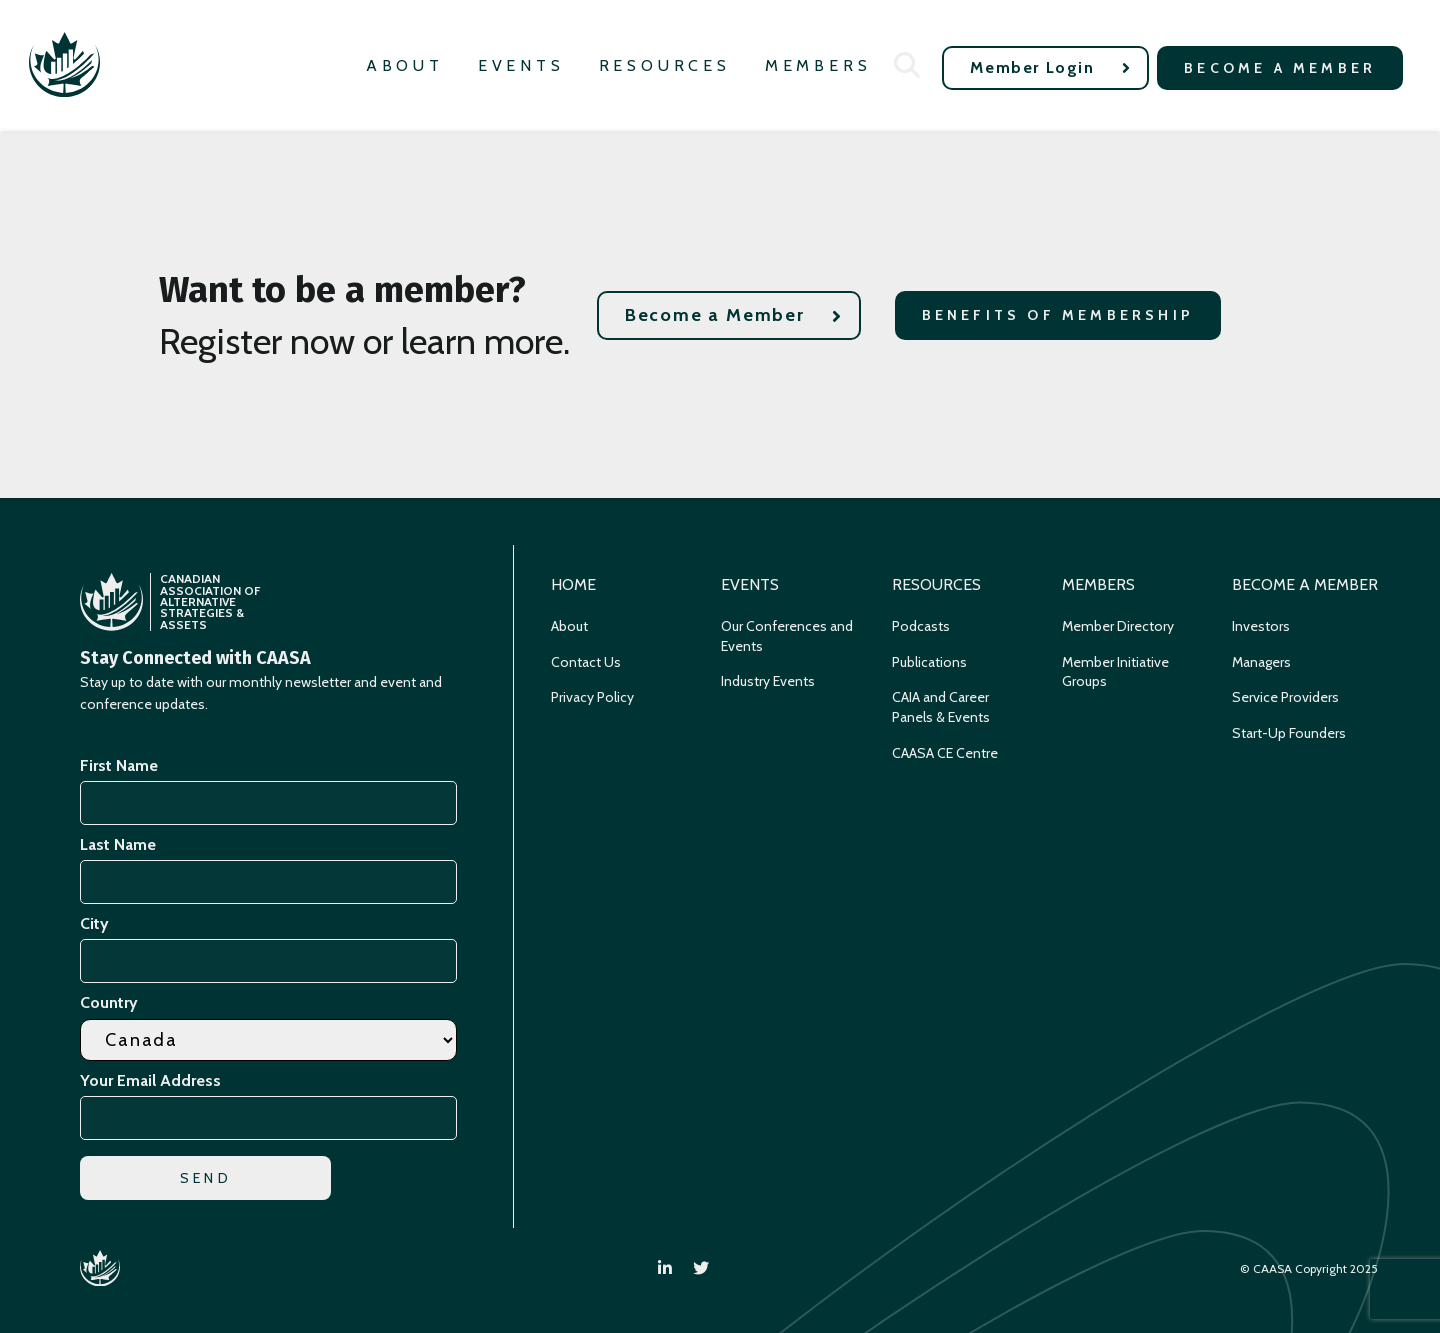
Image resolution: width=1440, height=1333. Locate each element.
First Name (119, 765)
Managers (1261, 662)
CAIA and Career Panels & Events (941, 707)
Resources (665, 65)
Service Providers (1285, 697)
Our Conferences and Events (787, 636)
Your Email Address (154, 1080)
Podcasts (921, 626)
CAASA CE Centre (945, 753)
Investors (1261, 626)
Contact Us (586, 662)
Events (521, 65)
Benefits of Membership (1058, 315)
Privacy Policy (592, 697)
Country (109, 1002)
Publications (929, 662)
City (94, 923)
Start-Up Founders (1289, 733)
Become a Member (1280, 68)
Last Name (118, 844)
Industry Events (768, 681)
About (405, 65)
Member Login (1050, 67)
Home (573, 584)
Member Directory (1118, 626)
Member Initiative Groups (1115, 672)
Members (818, 65)
